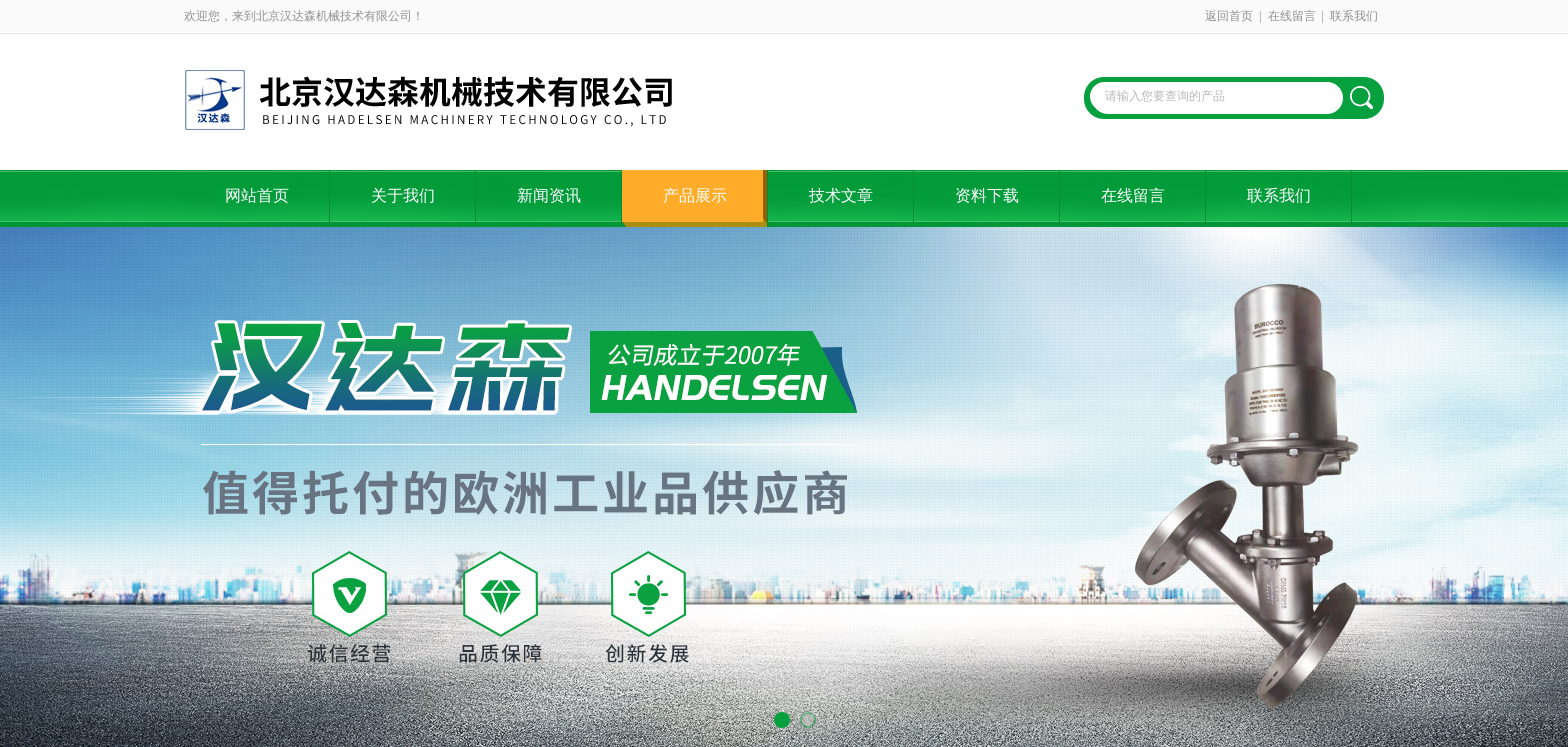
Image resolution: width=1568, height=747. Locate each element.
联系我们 (1354, 16)
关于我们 (403, 195)
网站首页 (257, 195)
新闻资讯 (549, 195)
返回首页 (1229, 16)
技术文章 (841, 195)
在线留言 (1292, 16)
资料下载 (987, 195)
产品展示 (695, 195)
